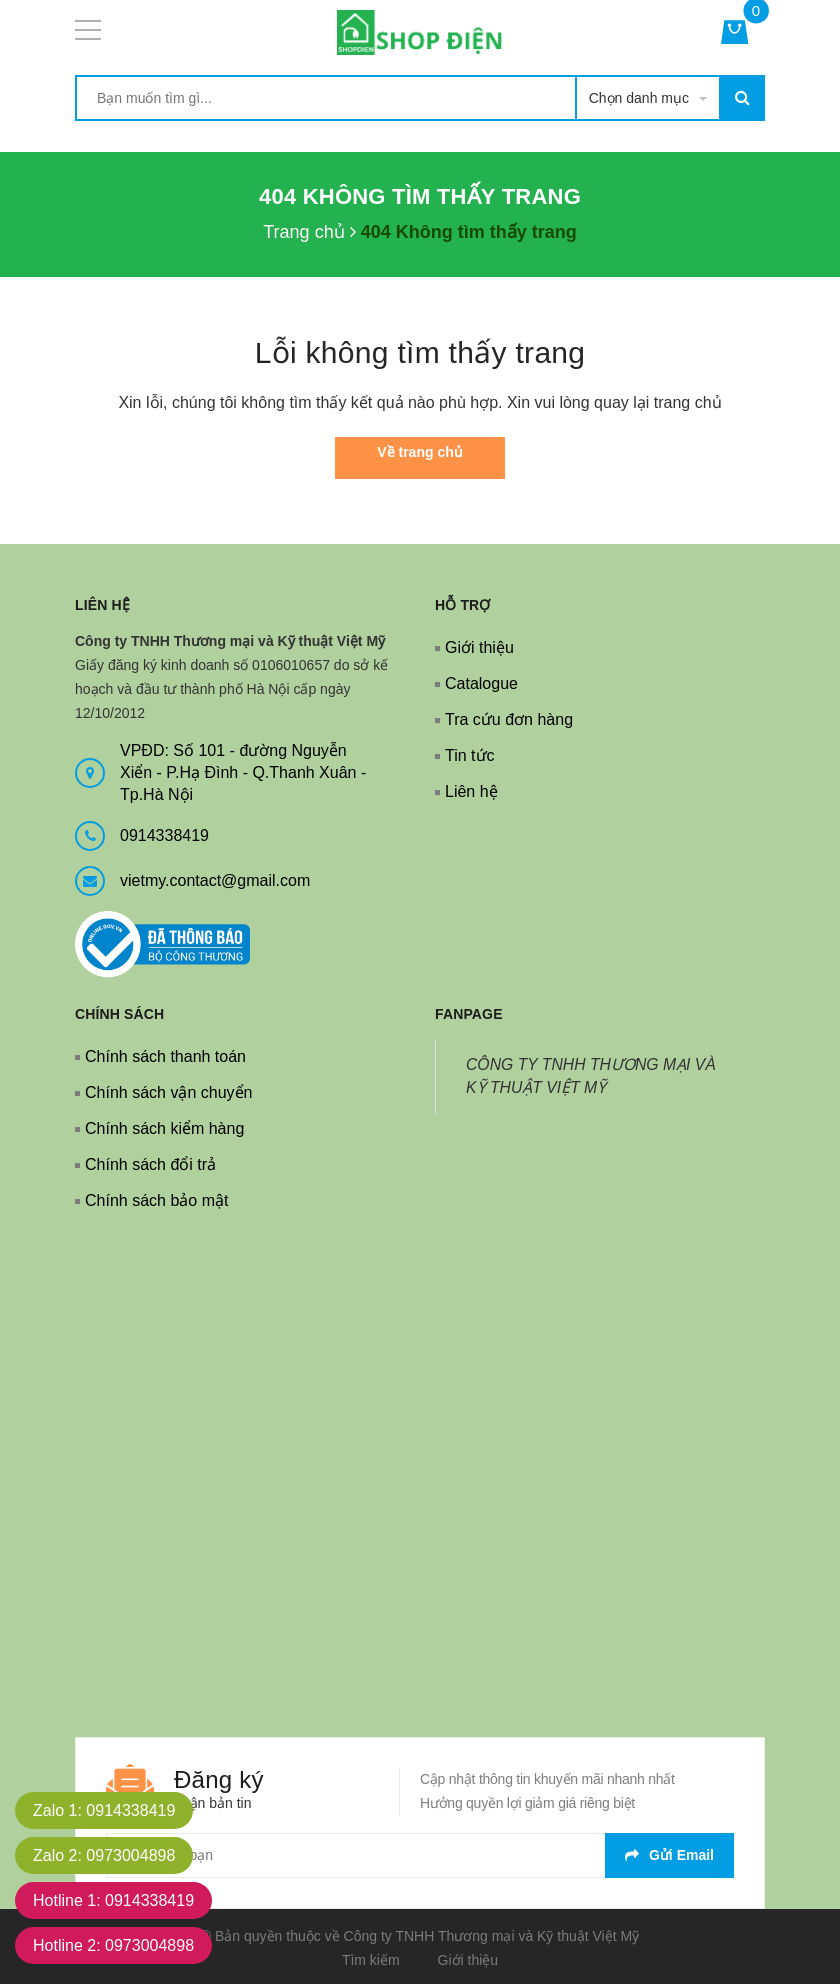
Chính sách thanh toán (165, 1056)
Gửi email (669, 1855)
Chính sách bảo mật (156, 1200)
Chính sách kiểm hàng (164, 1128)
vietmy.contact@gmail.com (215, 880)
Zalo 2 (104, 1855)
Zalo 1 (104, 1810)
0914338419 (164, 835)
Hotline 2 (113, 1945)
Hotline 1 (113, 1900)
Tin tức (470, 755)
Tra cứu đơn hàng (509, 719)
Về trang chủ (419, 452)
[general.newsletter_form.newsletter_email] (420, 1855)
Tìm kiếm (371, 1960)
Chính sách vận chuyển (168, 1092)
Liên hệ (471, 791)
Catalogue (481, 683)
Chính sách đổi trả (150, 1164)
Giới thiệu (479, 647)
